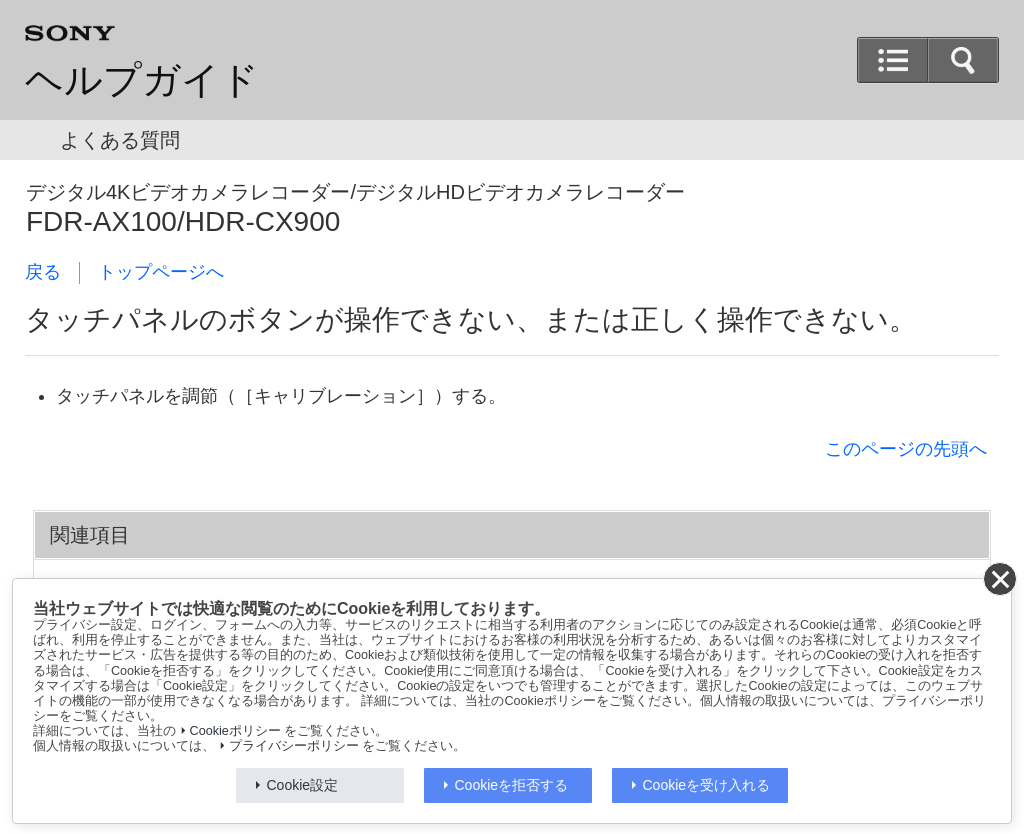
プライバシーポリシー (294, 746)
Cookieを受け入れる (707, 785)
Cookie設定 (303, 785)
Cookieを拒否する (512, 785)
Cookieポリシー (235, 731)
